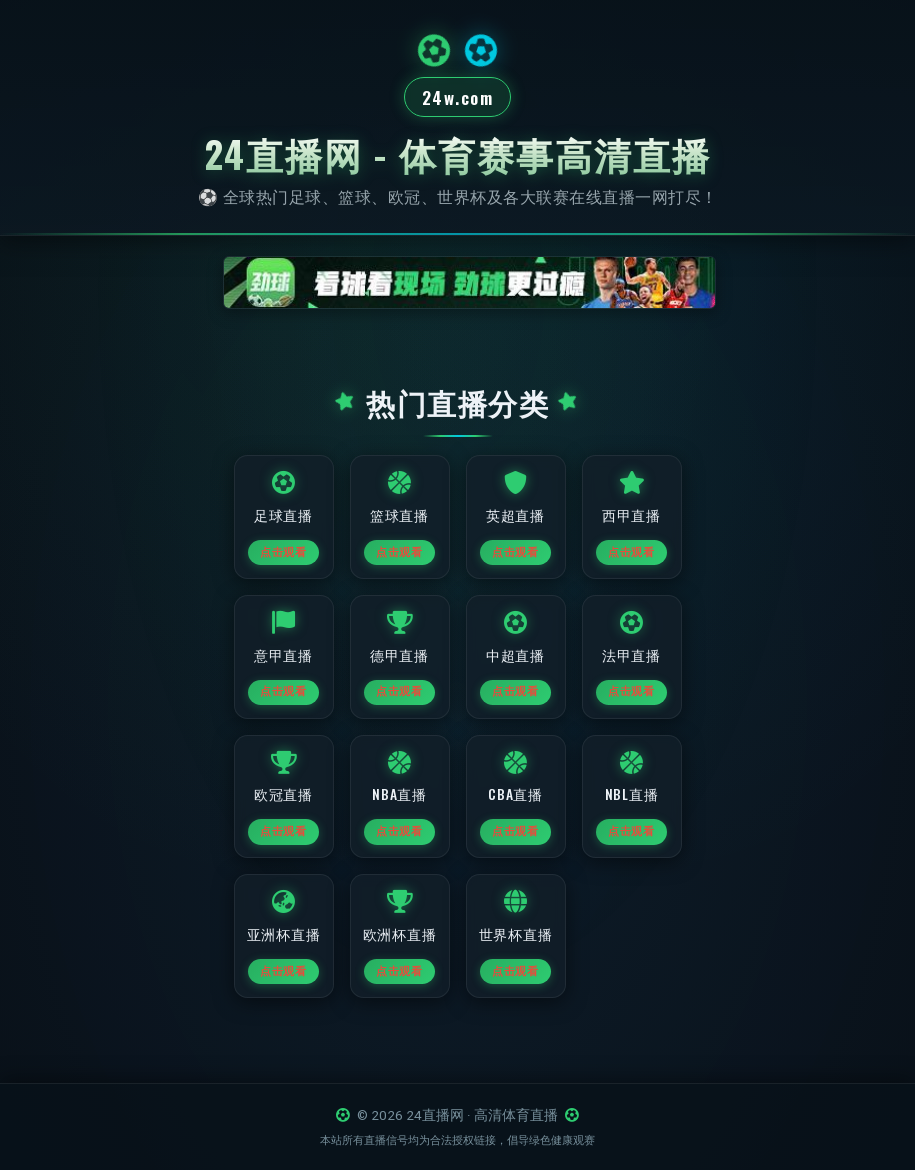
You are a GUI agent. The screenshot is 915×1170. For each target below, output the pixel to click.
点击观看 (283, 558)
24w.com (458, 98)
